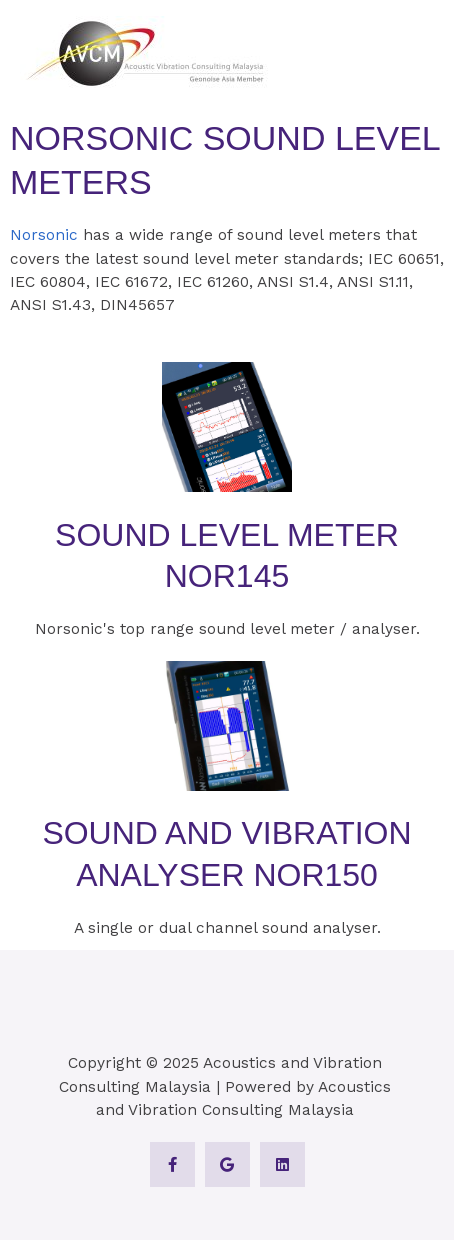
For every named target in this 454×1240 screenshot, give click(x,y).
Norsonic (44, 235)
